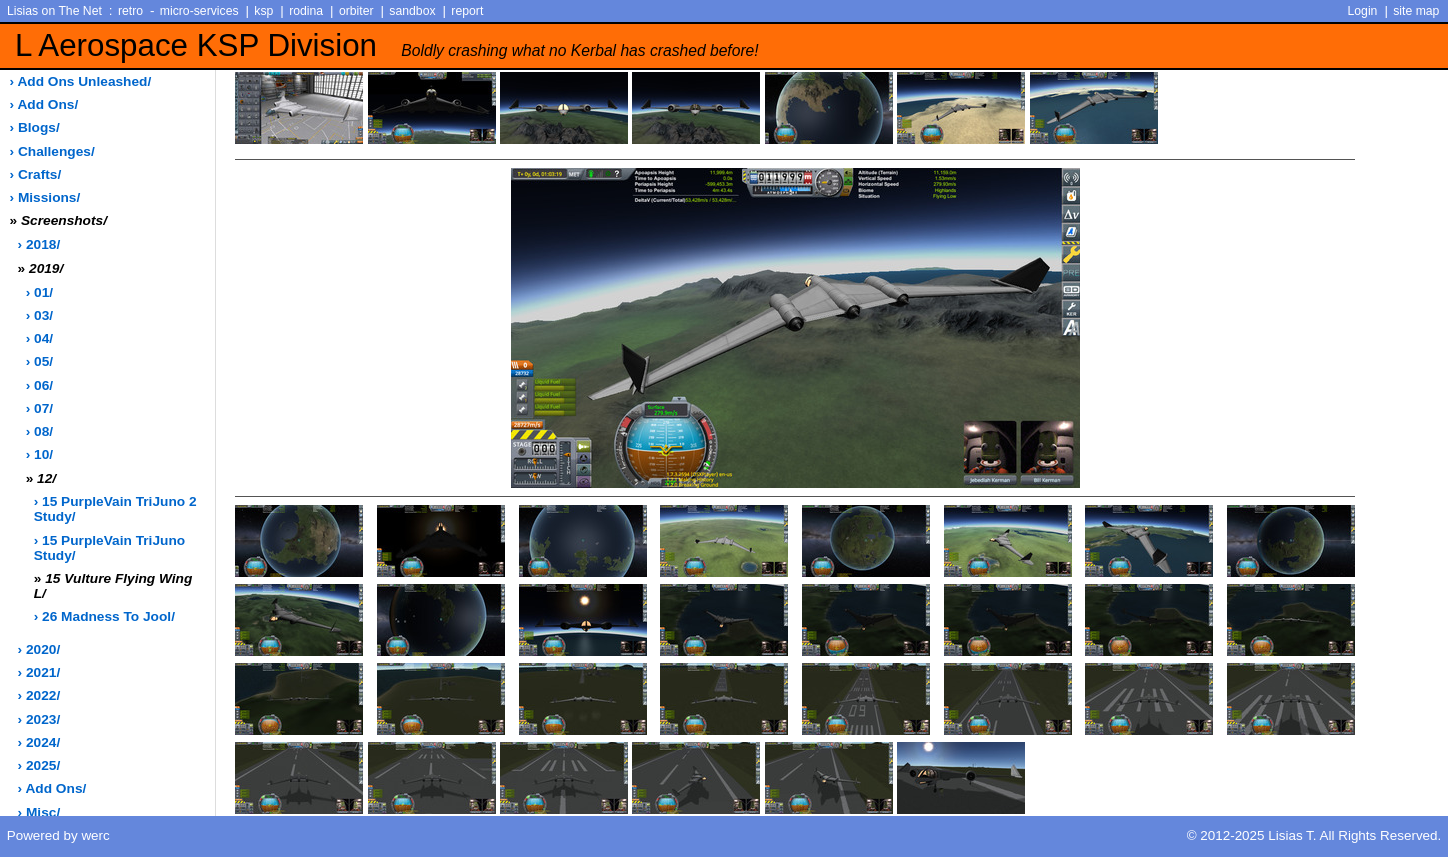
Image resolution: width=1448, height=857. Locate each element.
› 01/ (39, 292)
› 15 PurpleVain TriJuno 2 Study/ (115, 509)
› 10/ (39, 454)
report (467, 11)
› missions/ (45, 197)
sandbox (412, 11)
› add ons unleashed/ (81, 81)
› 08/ (39, 431)
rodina (306, 11)
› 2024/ (39, 742)
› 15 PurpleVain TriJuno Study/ (109, 548)
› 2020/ (39, 649)
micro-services (199, 11)
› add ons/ (44, 104)
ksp (263, 11)
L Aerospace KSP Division (387, 45)
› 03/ (39, 315)
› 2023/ (39, 719)
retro (130, 11)
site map (1416, 11)
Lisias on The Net (54, 11)
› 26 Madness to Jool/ (104, 616)
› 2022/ (39, 695)
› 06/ (39, 385)
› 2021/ (39, 672)
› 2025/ (39, 765)
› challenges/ (52, 151)
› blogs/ (35, 127)
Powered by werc (58, 835)
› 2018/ (39, 244)
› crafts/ (36, 174)
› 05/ (39, 361)
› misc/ (39, 812)
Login (1363, 11)
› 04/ (39, 338)
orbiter (356, 11)
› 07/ (39, 408)
